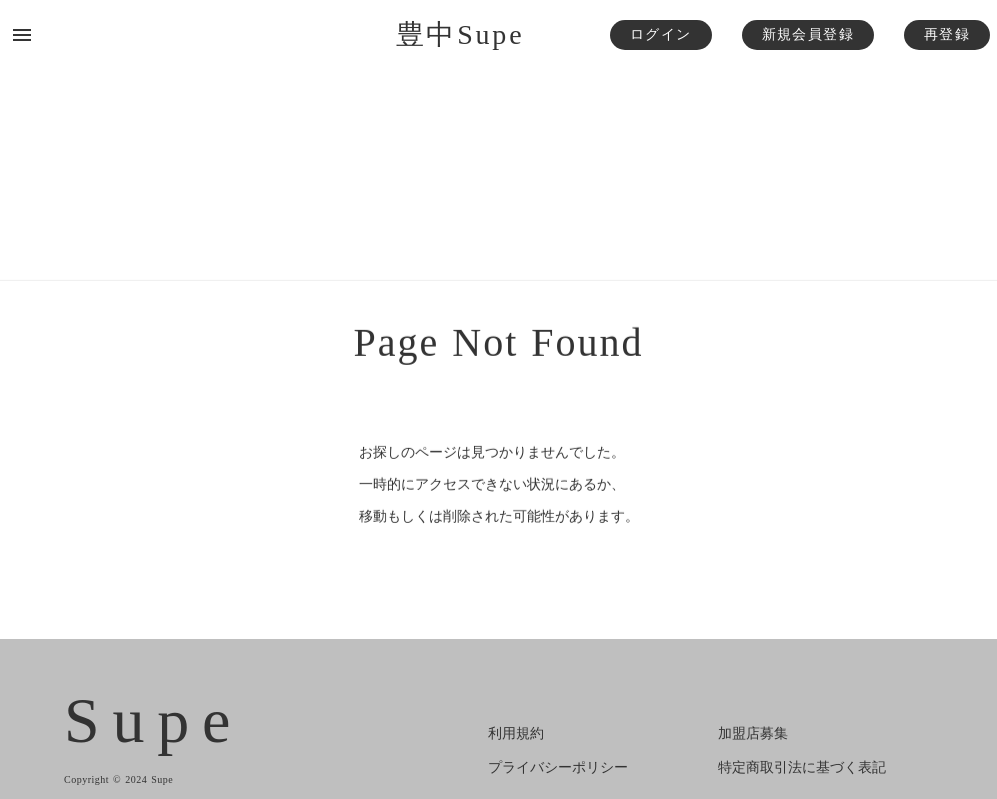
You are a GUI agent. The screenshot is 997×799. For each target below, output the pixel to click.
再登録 (947, 34)
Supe (153, 721)
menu (22, 35)
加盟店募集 (753, 733)
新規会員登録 (808, 34)
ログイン (661, 34)
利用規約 (516, 733)
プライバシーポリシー (558, 767)
